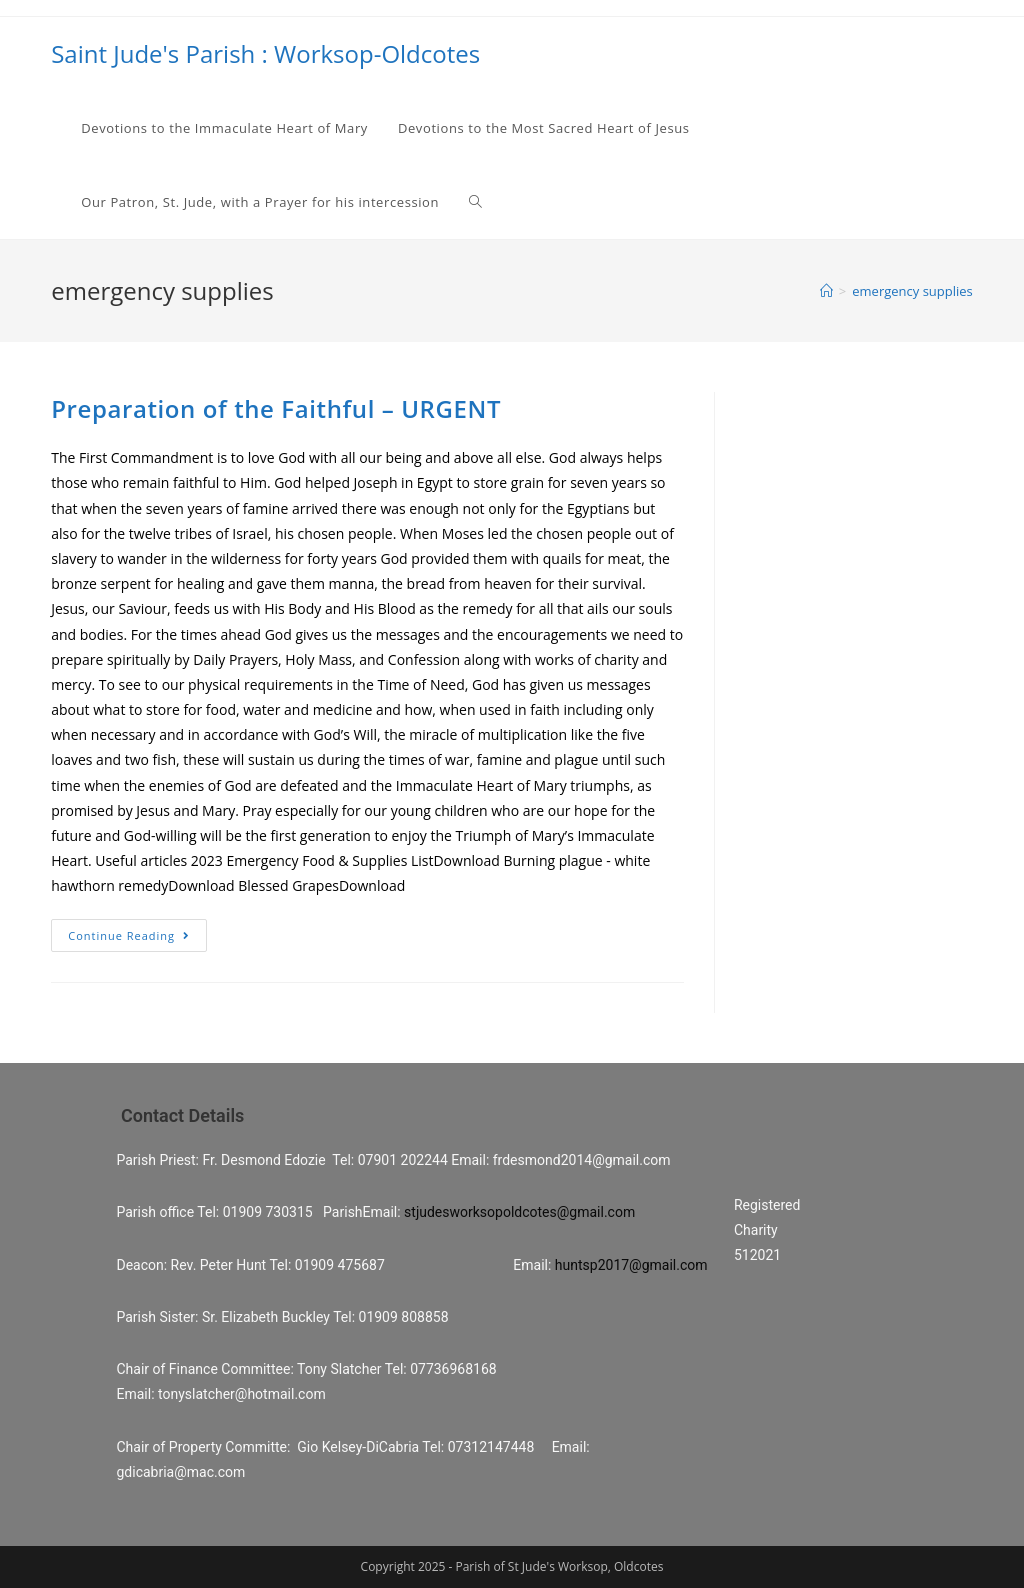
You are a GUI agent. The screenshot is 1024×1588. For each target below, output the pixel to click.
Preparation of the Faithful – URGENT (276, 408)
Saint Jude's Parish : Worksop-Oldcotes (265, 53)
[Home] (826, 291)
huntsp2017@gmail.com (631, 1265)
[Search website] (475, 202)
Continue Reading (129, 935)
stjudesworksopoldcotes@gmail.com (519, 1212)
